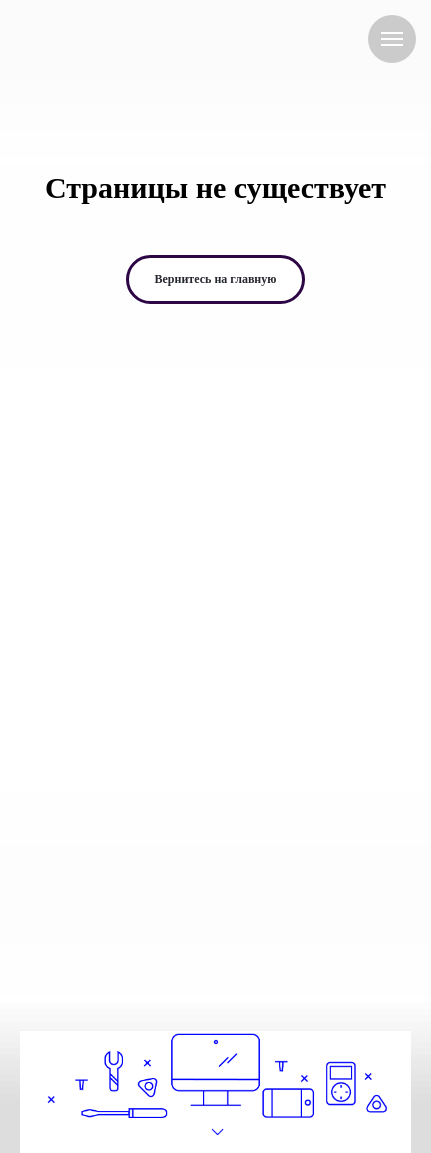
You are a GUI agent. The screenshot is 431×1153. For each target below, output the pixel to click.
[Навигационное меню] (392, 39)
